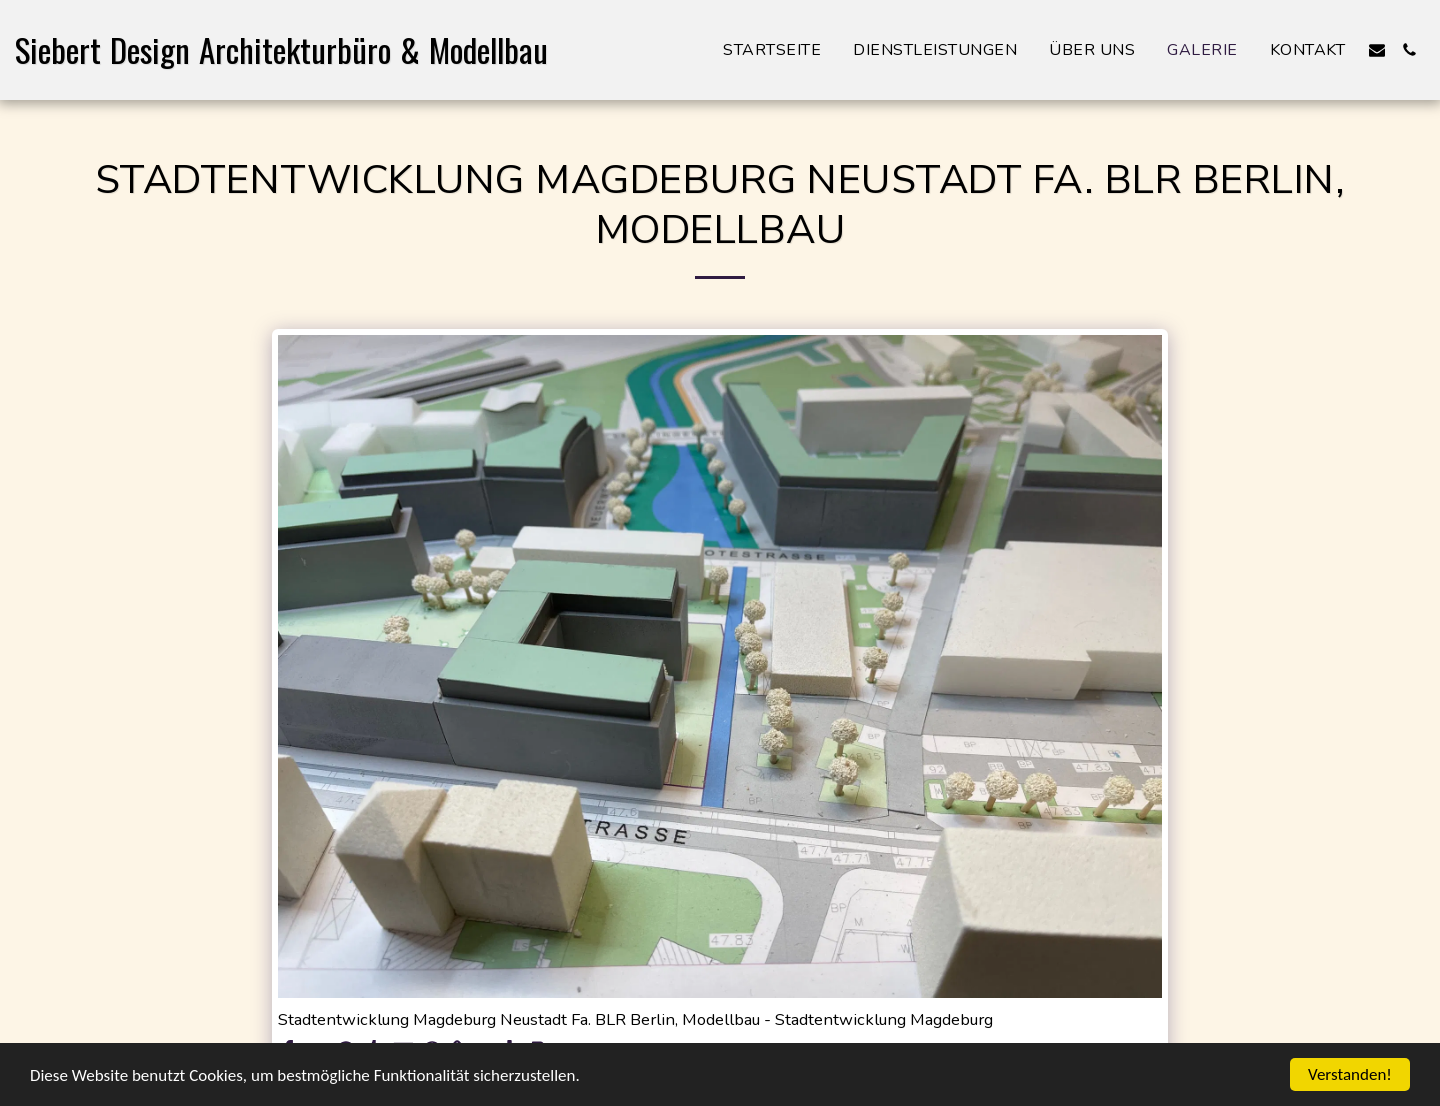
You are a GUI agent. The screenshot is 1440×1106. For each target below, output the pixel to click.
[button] (1377, 50)
